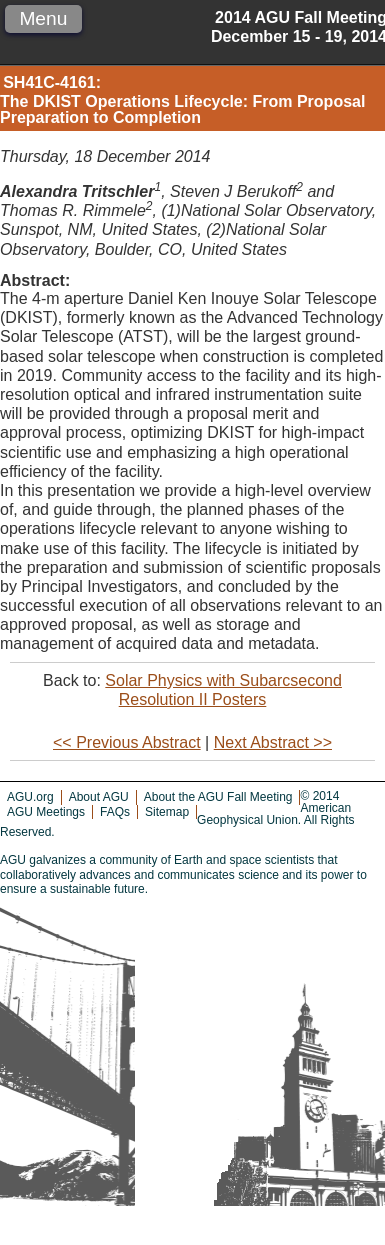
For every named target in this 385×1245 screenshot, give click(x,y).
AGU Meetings (46, 812)
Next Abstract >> (273, 742)
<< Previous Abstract (127, 742)
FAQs (115, 812)
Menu (43, 18)
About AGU (99, 797)
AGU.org (30, 797)
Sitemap (167, 812)
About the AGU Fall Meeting (218, 797)
